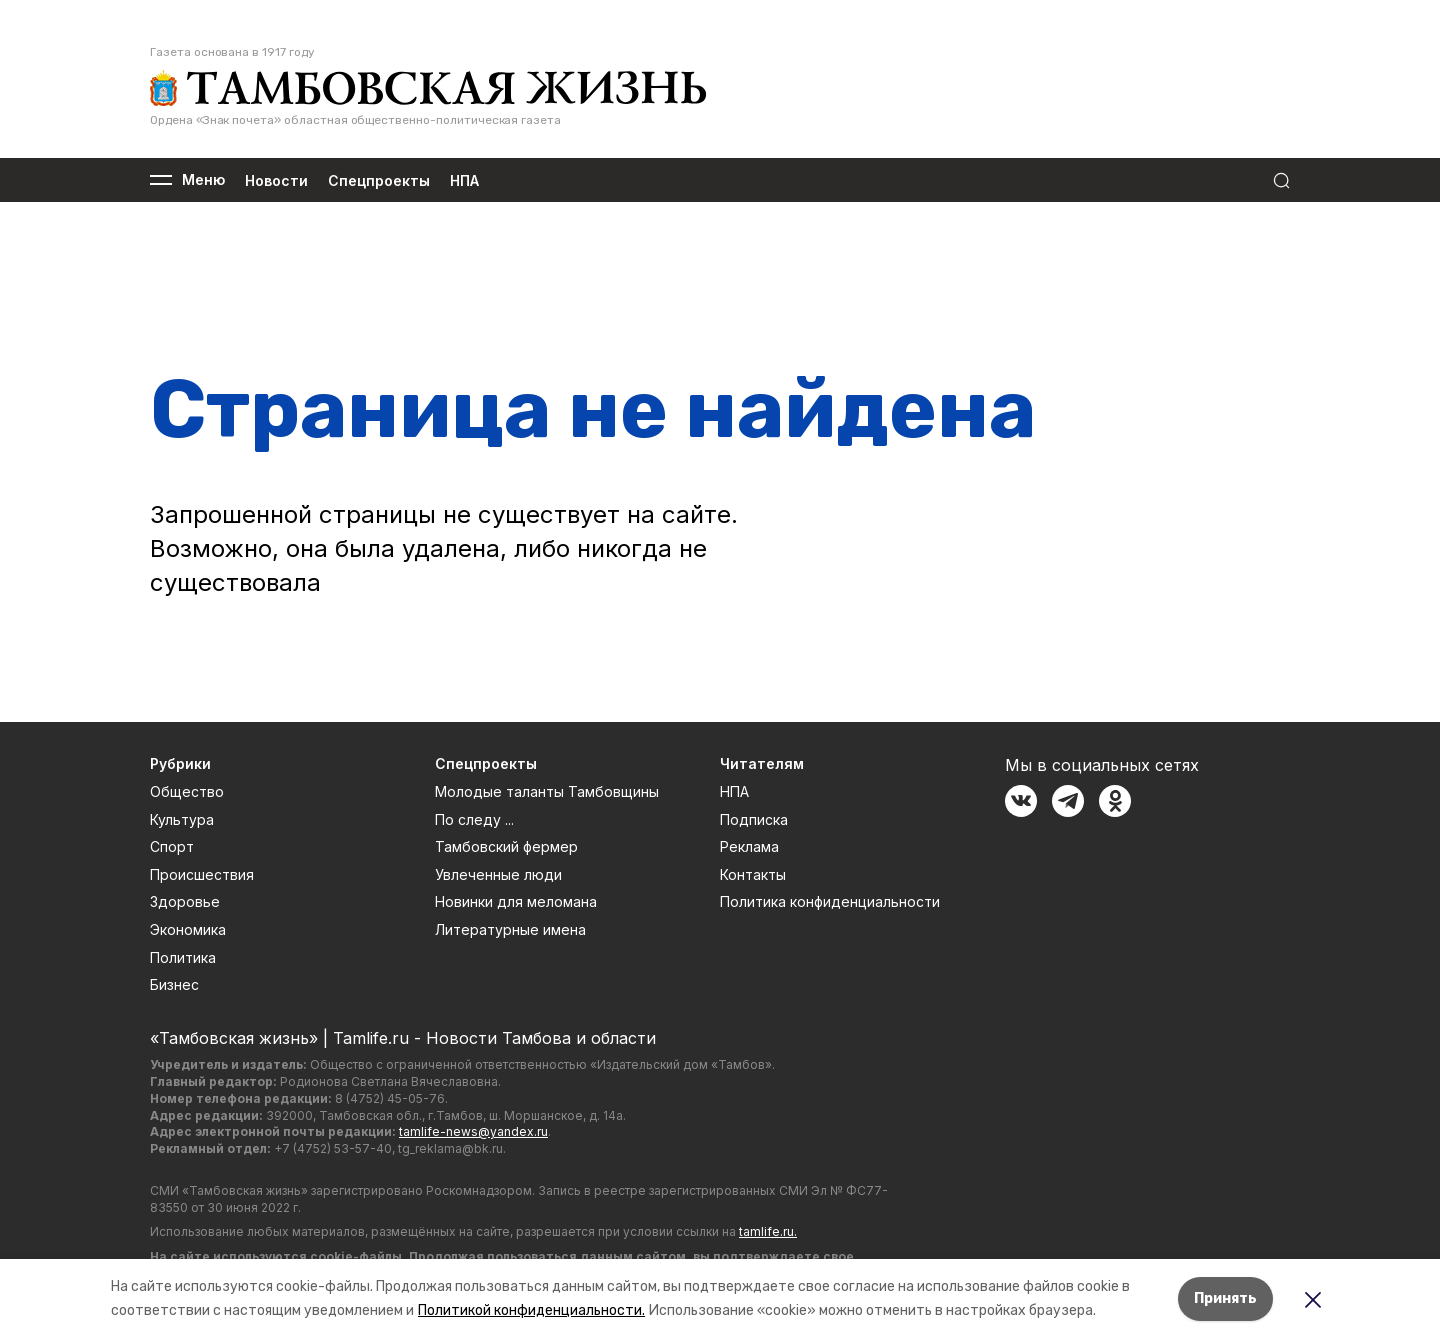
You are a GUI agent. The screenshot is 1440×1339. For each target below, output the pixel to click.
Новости (276, 180)
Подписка (754, 819)
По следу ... (474, 819)
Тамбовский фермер (506, 846)
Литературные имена (510, 929)
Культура (182, 819)
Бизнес (174, 984)
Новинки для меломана (516, 901)
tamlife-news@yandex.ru (473, 1131)
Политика (183, 957)
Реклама (749, 846)
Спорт (172, 846)
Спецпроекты (379, 180)
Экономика (188, 929)
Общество (187, 791)
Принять (1225, 1298)
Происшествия (202, 874)
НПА (464, 180)
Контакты (753, 874)
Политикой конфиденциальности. (531, 1310)
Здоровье (185, 901)
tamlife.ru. (768, 1231)
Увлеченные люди (498, 874)
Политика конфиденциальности (830, 901)
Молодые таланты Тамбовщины (547, 791)
